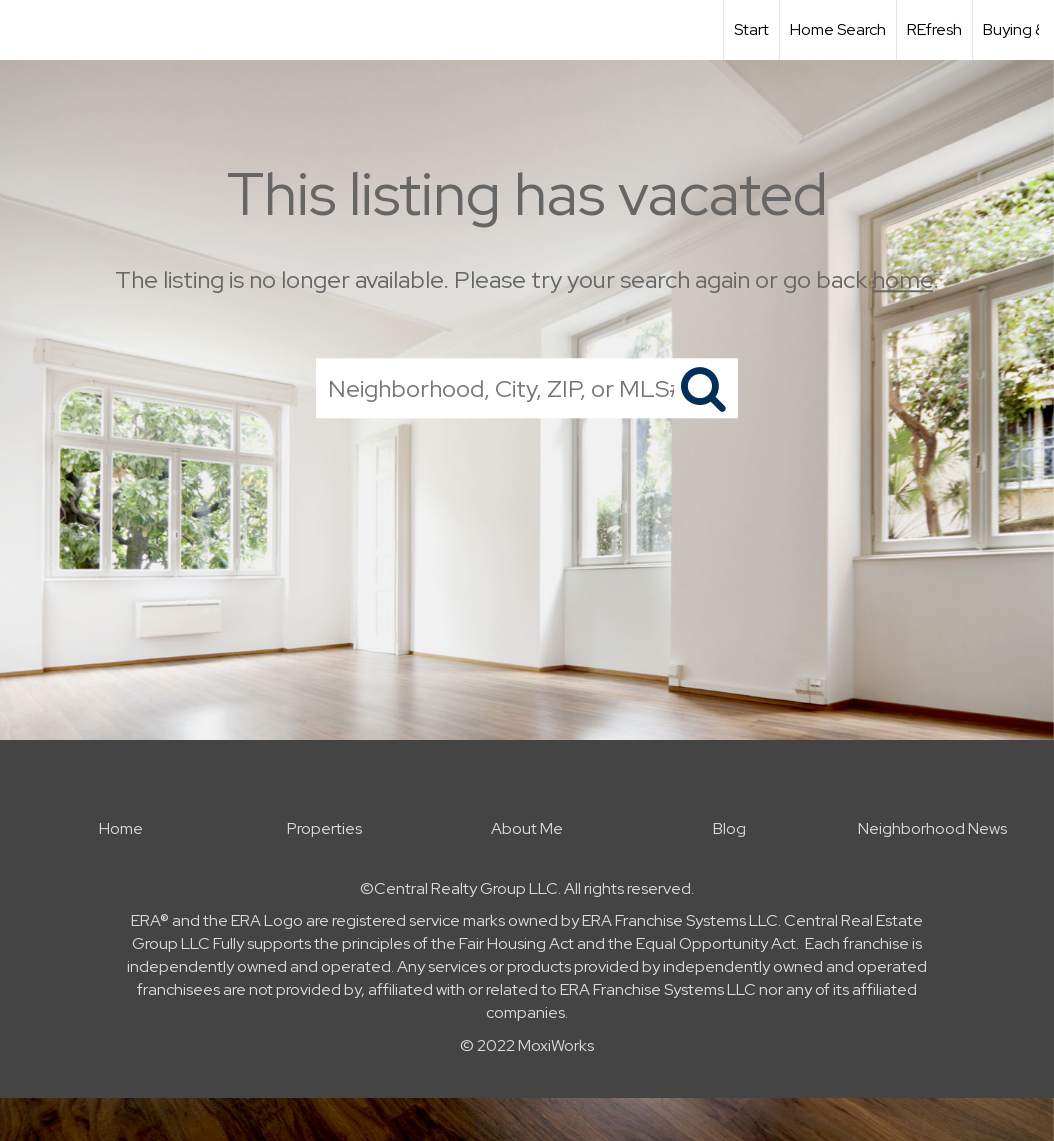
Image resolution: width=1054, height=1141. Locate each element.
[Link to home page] (25, 30)
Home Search (838, 29)
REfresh (934, 29)
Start (751, 29)
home (902, 279)
